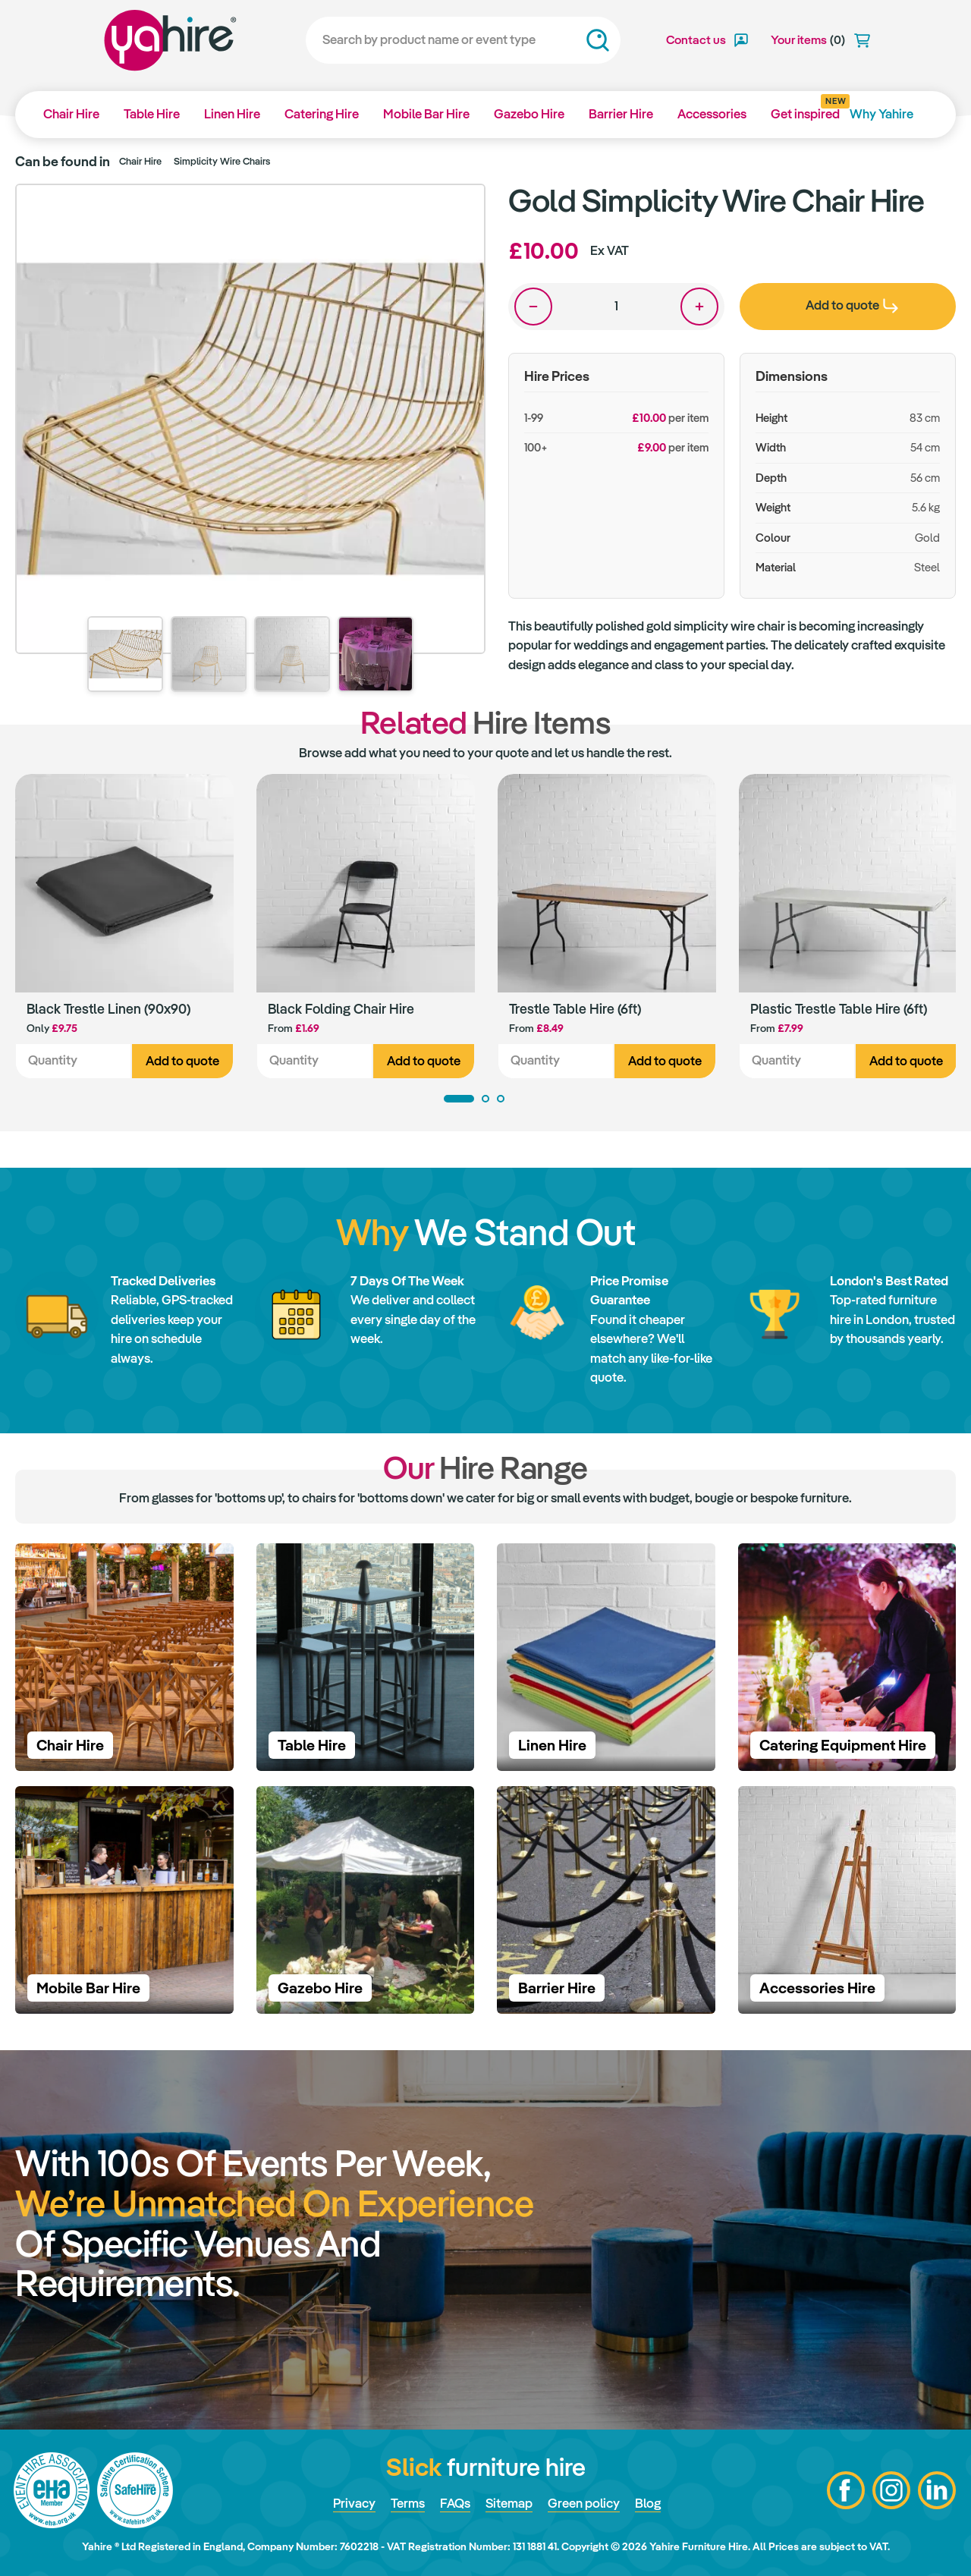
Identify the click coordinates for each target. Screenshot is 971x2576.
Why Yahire (881, 113)
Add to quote (182, 1060)
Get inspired (805, 108)
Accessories (711, 113)
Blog (648, 2503)
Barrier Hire (621, 113)
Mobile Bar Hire (426, 113)
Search (598, 40)
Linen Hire (232, 113)
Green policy (584, 2503)
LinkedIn (937, 2490)
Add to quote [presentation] (852, 305)
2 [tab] (485, 1098)
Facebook (846, 2490)
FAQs (455, 2503)
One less (533, 307)
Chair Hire (71, 113)
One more (699, 307)
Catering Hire (321, 113)
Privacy (354, 2503)
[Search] (463, 40)
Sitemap (509, 2503)
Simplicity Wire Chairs (222, 161)
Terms (408, 2503)
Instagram (891, 2490)
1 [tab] (459, 1098)
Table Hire (152, 113)
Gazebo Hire (529, 113)
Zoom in (459, 210)
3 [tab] (500, 1098)
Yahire (170, 40)
